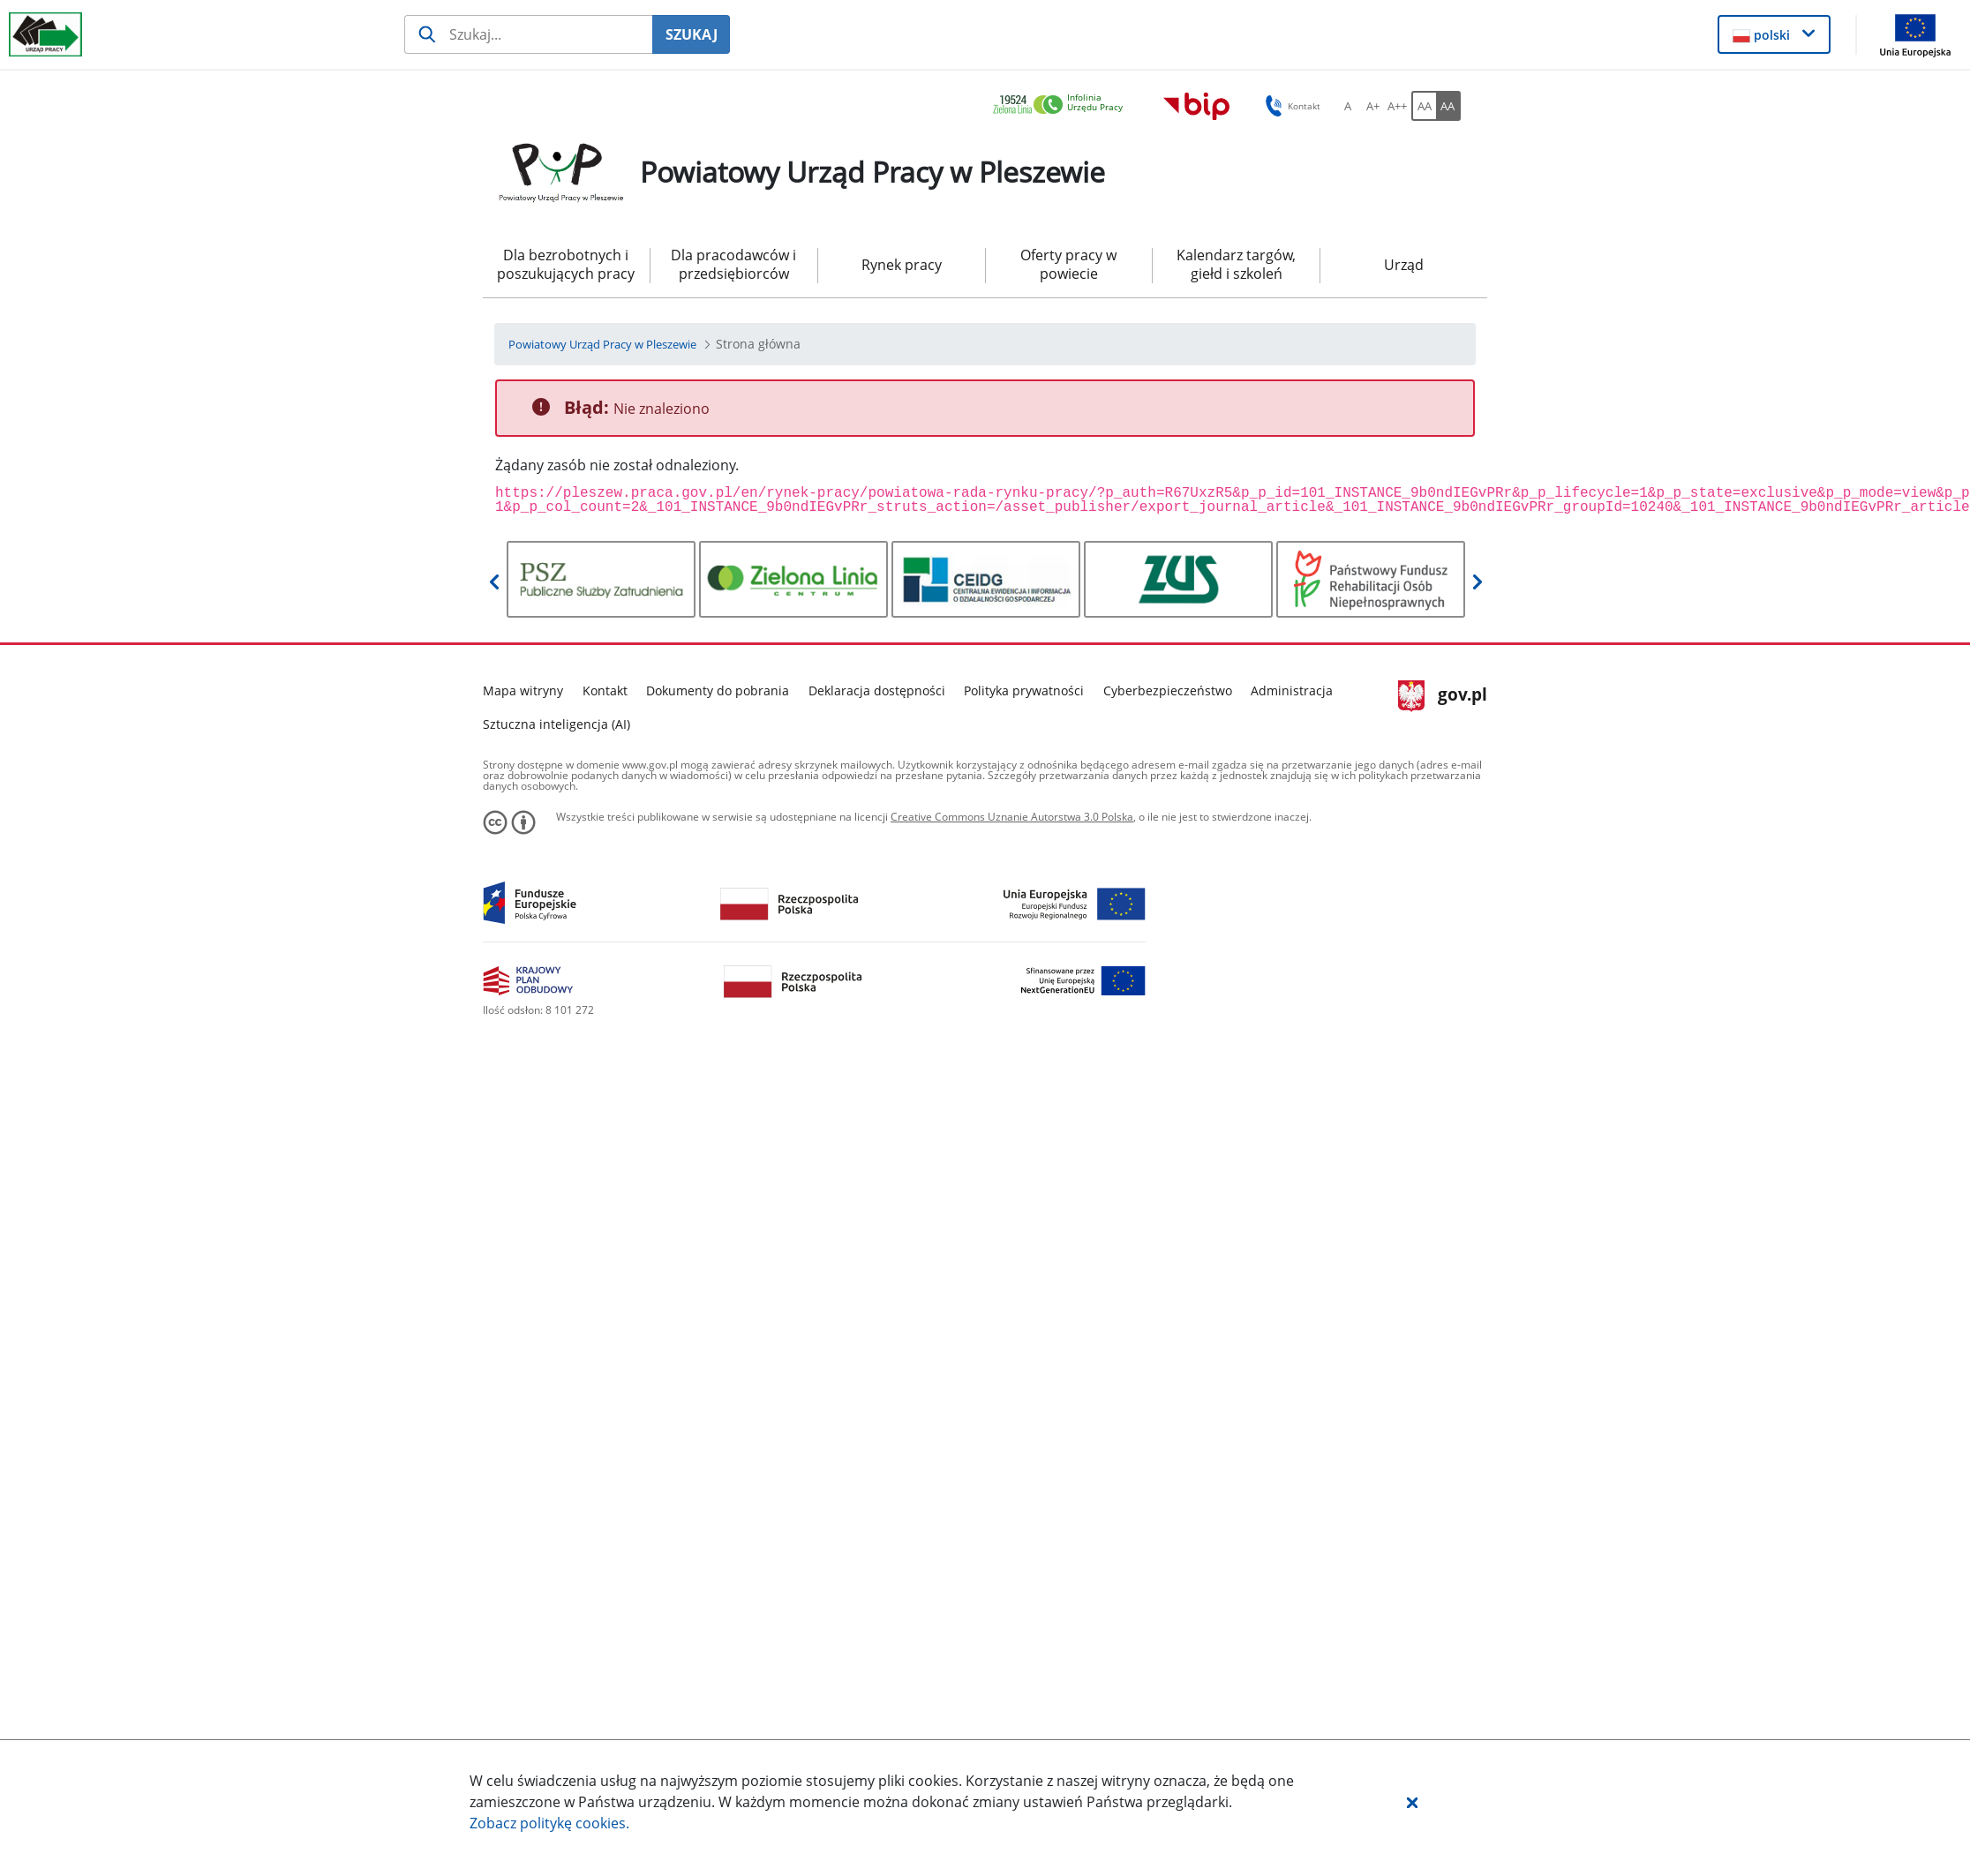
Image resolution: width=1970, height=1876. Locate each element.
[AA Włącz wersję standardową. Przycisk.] (1423, 106)
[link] (1062, 105)
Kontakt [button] (1289, 106)
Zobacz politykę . (549, 1823)
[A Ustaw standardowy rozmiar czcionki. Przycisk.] (1347, 105)
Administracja (1292, 690)
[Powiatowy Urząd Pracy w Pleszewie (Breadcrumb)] (602, 344)
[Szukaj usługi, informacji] (528, 34)
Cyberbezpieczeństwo (1167, 690)
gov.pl (1442, 696)
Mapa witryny (523, 690)
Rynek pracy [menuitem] (901, 264)
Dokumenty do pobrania (717, 690)
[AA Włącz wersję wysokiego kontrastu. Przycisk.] (1448, 106)
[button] (1412, 1802)
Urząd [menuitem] (1404, 264)
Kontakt (605, 690)
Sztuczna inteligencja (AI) (556, 724)
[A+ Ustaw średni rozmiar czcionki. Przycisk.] (1372, 105)
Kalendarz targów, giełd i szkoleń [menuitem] (1236, 264)
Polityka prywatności (1024, 690)
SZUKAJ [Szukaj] (691, 34)
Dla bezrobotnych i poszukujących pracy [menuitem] (566, 264)
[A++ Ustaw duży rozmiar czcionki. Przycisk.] (1397, 105)
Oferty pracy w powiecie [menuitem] (1068, 264)
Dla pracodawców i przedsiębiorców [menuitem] (733, 264)
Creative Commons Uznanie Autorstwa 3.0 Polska (1012, 816)
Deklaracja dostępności (876, 690)
